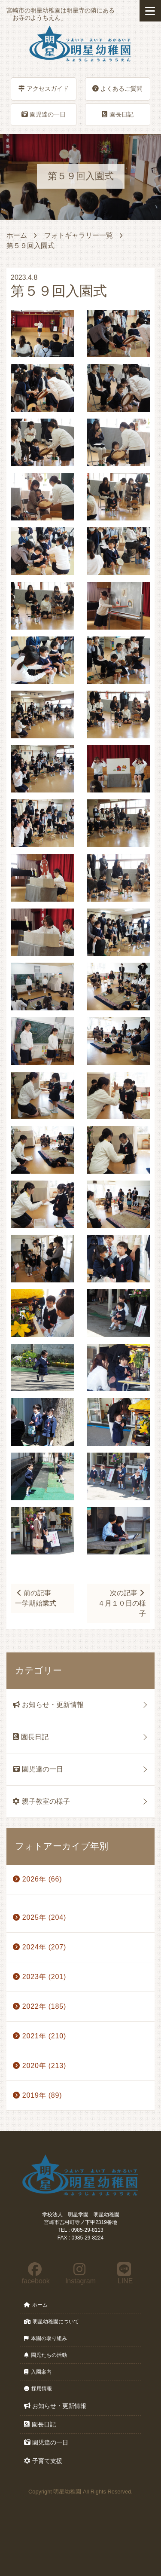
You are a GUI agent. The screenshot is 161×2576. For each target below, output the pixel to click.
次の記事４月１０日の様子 (122, 1603)
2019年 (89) (37, 2095)
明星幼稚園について (51, 2322)
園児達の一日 (43, 114)
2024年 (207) (39, 1947)
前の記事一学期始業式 (35, 1598)
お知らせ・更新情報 (48, 1704)
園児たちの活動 (45, 2355)
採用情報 (38, 2389)
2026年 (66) (37, 1879)
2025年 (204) (39, 1917)
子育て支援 (43, 2460)
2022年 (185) (39, 2006)
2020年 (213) (39, 2065)
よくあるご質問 (117, 88)
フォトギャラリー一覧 (78, 235)
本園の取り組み (45, 2338)
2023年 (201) (39, 1976)
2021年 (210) (39, 2036)
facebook (35, 2273)
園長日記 (118, 114)
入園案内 (38, 2372)
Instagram (80, 2273)
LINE (124, 2273)
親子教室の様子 (41, 1801)
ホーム (16, 235)
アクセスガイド (43, 88)
